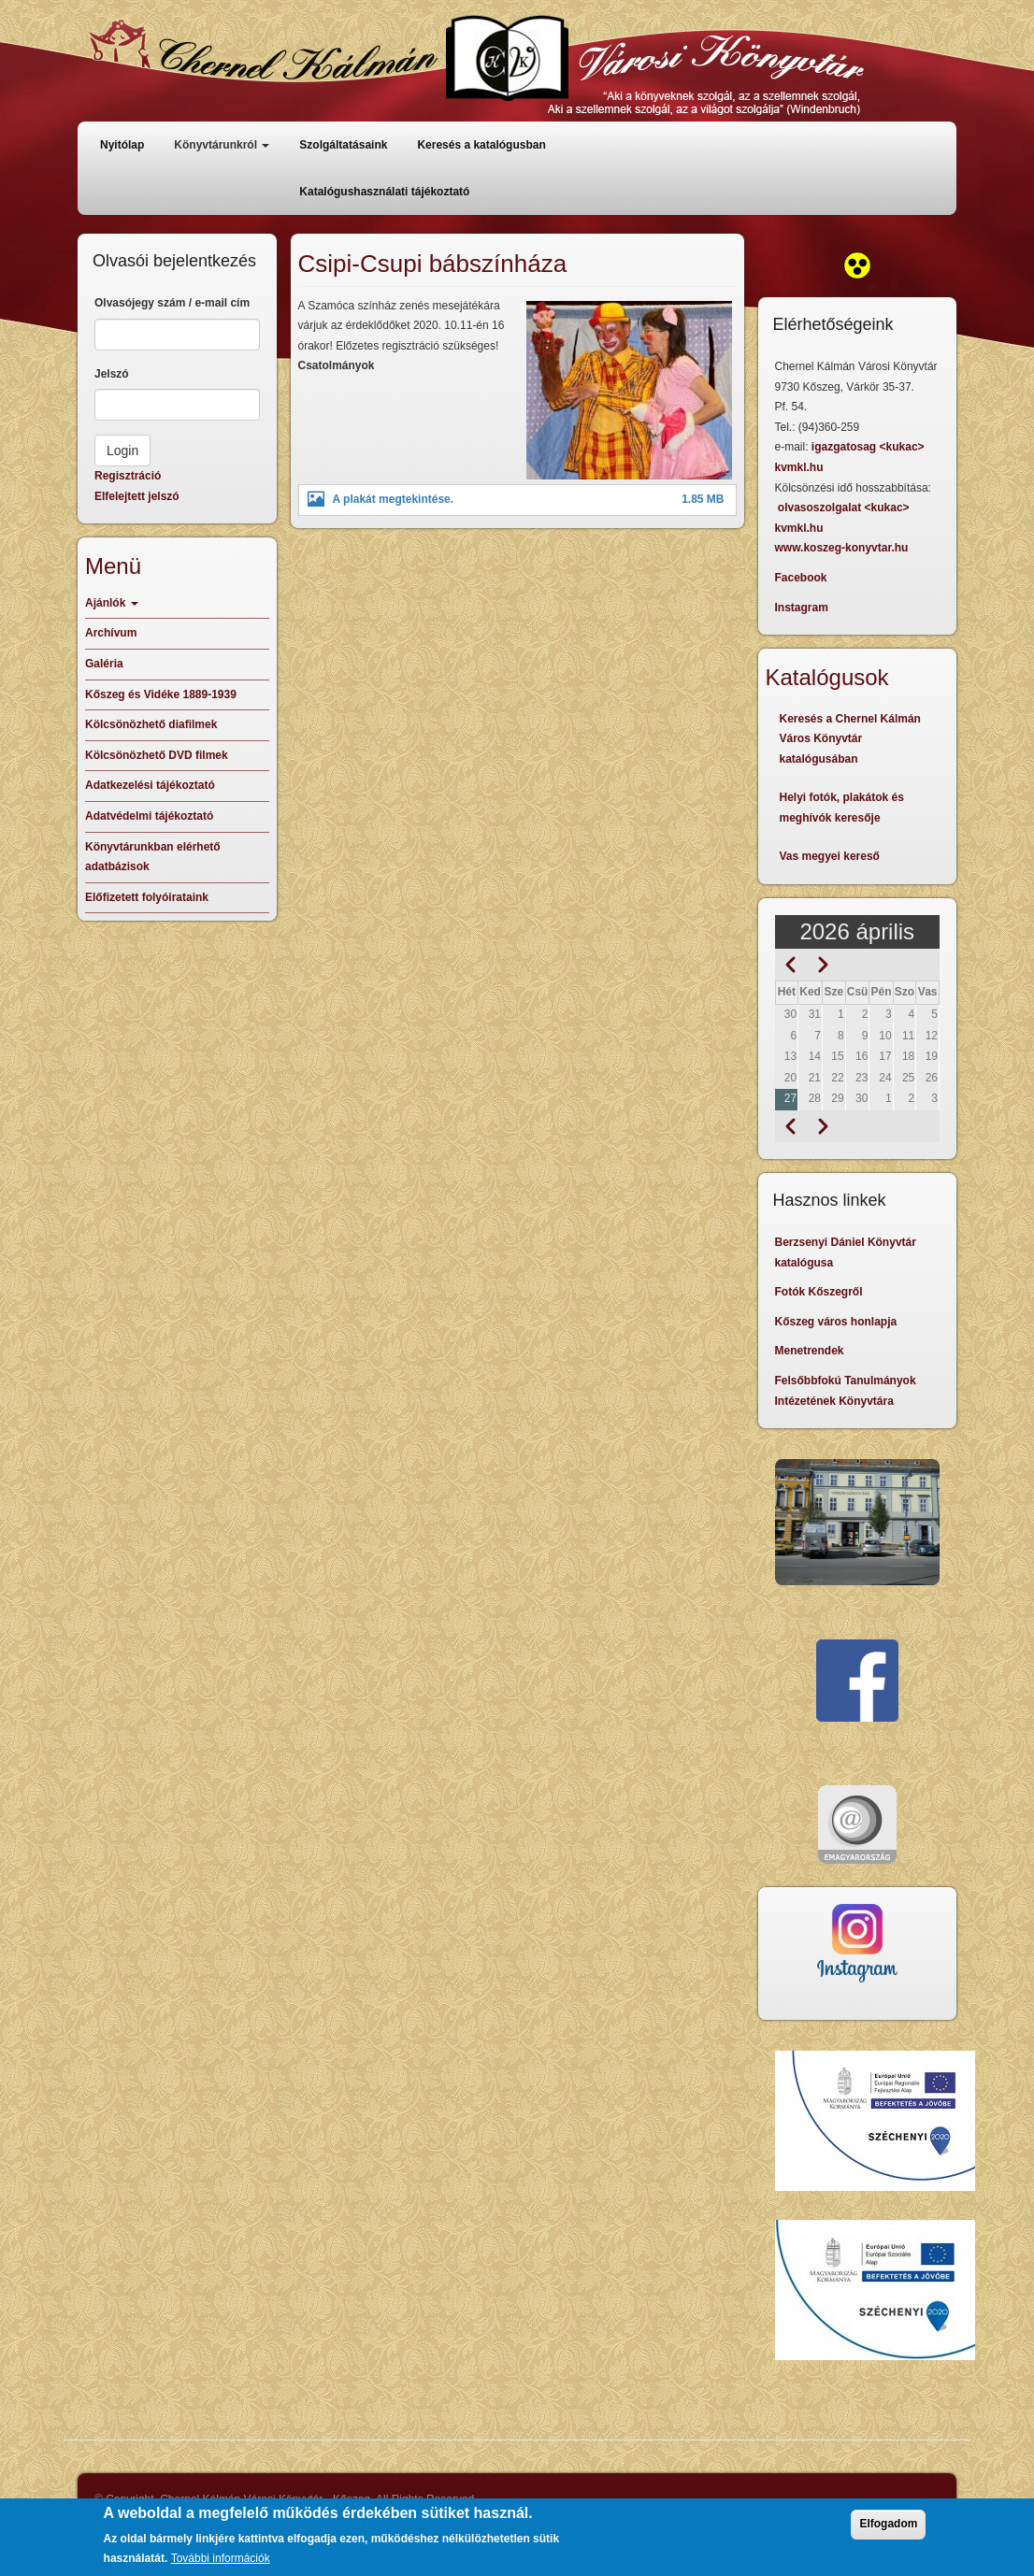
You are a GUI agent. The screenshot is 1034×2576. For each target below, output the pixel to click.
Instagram (801, 607)
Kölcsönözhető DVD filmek (156, 755)
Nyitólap (122, 144)
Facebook (801, 577)
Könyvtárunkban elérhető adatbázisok (153, 857)
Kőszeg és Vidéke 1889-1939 (161, 694)
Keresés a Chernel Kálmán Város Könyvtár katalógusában (850, 739)
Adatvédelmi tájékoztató (149, 816)
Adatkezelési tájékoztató (150, 785)
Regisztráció (127, 475)
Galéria (104, 663)
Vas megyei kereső (830, 856)
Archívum (110, 632)
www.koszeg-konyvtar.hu (842, 547)
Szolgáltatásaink (343, 144)
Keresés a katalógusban (481, 144)
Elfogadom (888, 2531)
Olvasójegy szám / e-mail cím (172, 302)
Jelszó (111, 373)
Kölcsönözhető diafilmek (151, 724)
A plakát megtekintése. (393, 499)
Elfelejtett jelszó (137, 496)
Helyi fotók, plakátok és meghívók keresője (842, 807)
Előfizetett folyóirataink (146, 897)
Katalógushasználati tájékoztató (384, 191)
